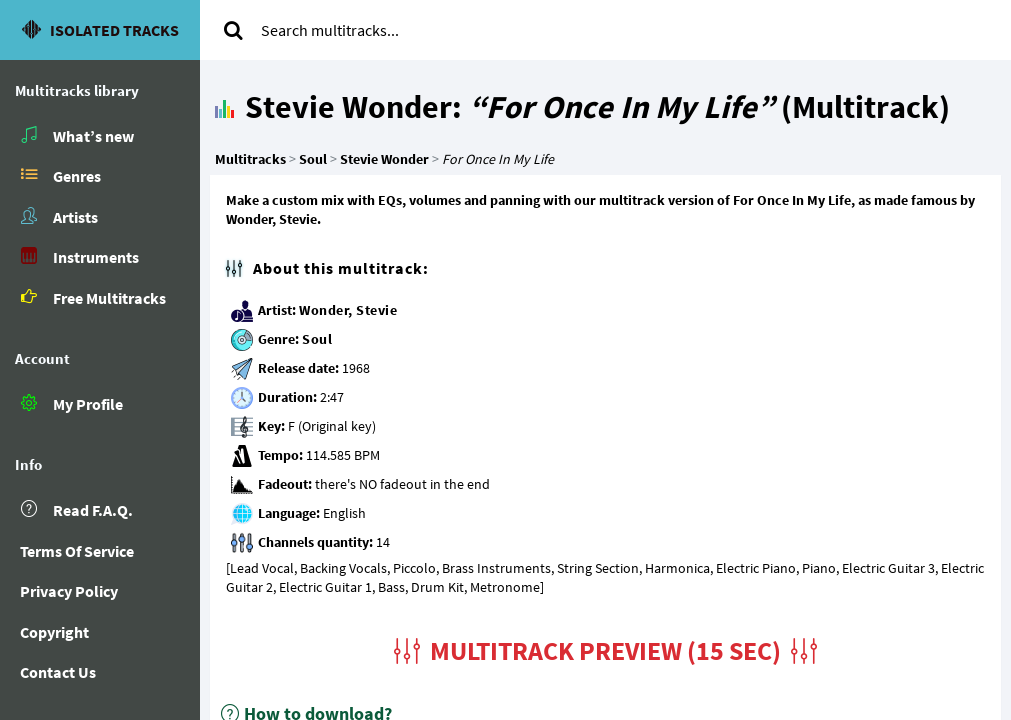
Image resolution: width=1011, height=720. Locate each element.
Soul (317, 339)
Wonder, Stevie (348, 310)
